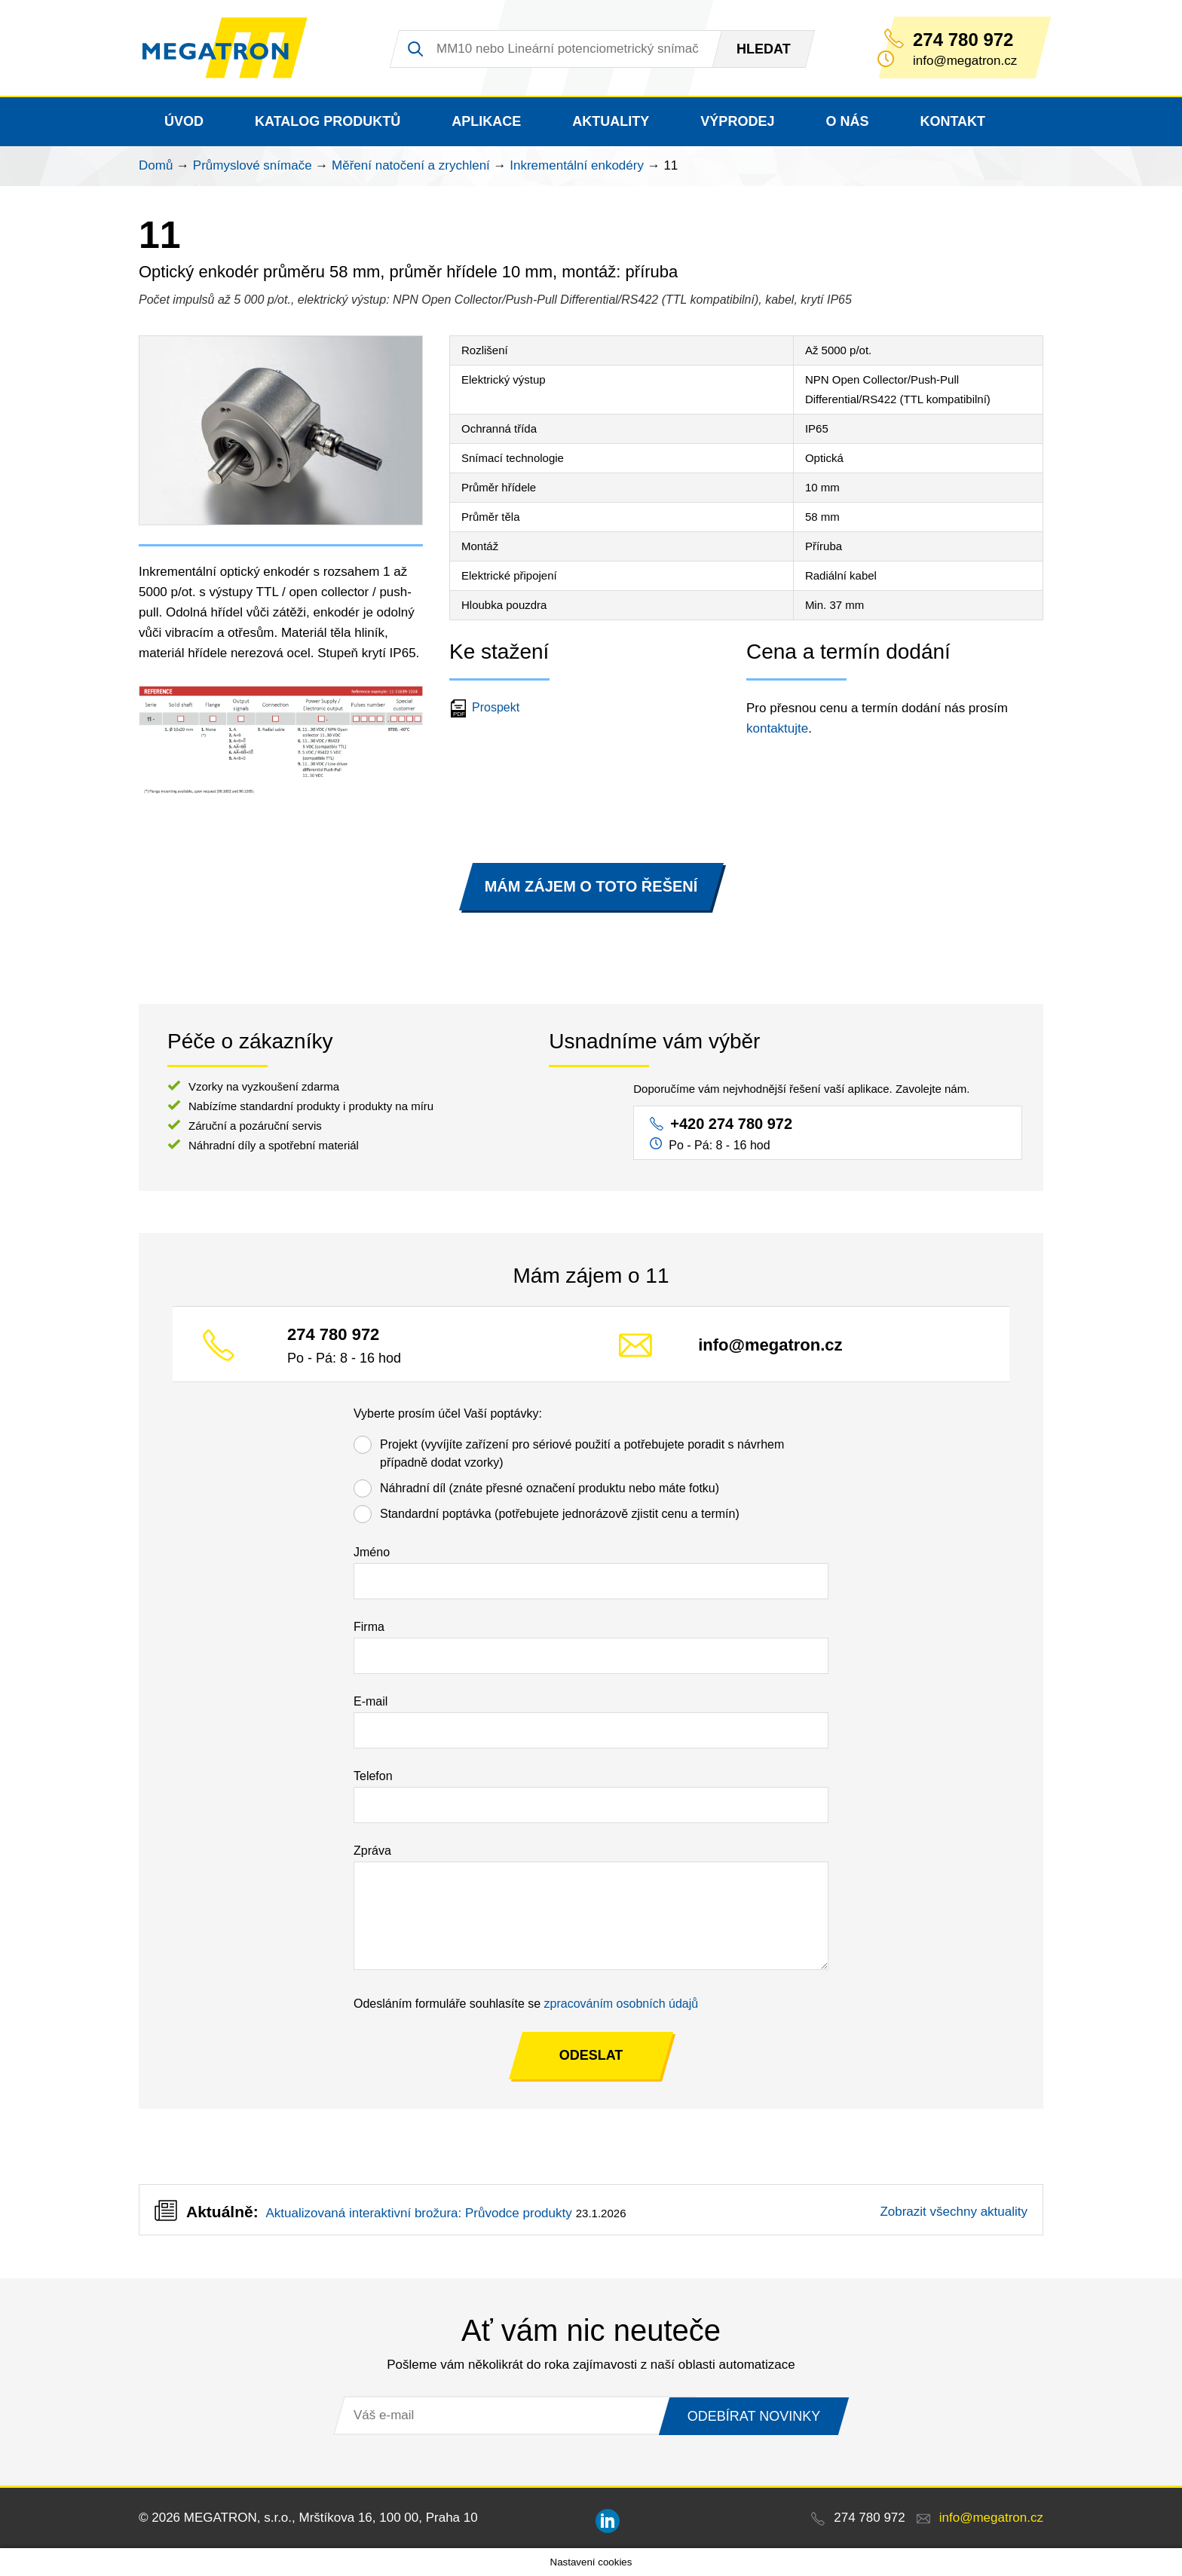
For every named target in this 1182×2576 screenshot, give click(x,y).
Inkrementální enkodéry (577, 165)
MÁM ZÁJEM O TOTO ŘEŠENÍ (591, 886)
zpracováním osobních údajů (621, 2003)
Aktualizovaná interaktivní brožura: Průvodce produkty (418, 2213)
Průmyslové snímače (252, 165)
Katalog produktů (327, 121)
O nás (846, 121)
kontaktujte (777, 728)
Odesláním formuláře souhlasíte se (526, 2003)
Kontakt (952, 121)
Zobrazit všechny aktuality (953, 2211)
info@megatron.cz (770, 1344)
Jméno (372, 1552)
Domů (156, 165)
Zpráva (372, 1850)
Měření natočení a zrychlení (411, 165)
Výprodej (737, 121)
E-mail (370, 1701)
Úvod (184, 121)
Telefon (373, 1776)
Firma (369, 1626)
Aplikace (486, 121)
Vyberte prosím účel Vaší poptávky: (448, 1413)
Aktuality (610, 121)
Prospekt (486, 707)
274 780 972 (963, 39)
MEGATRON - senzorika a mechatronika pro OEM (225, 48)
